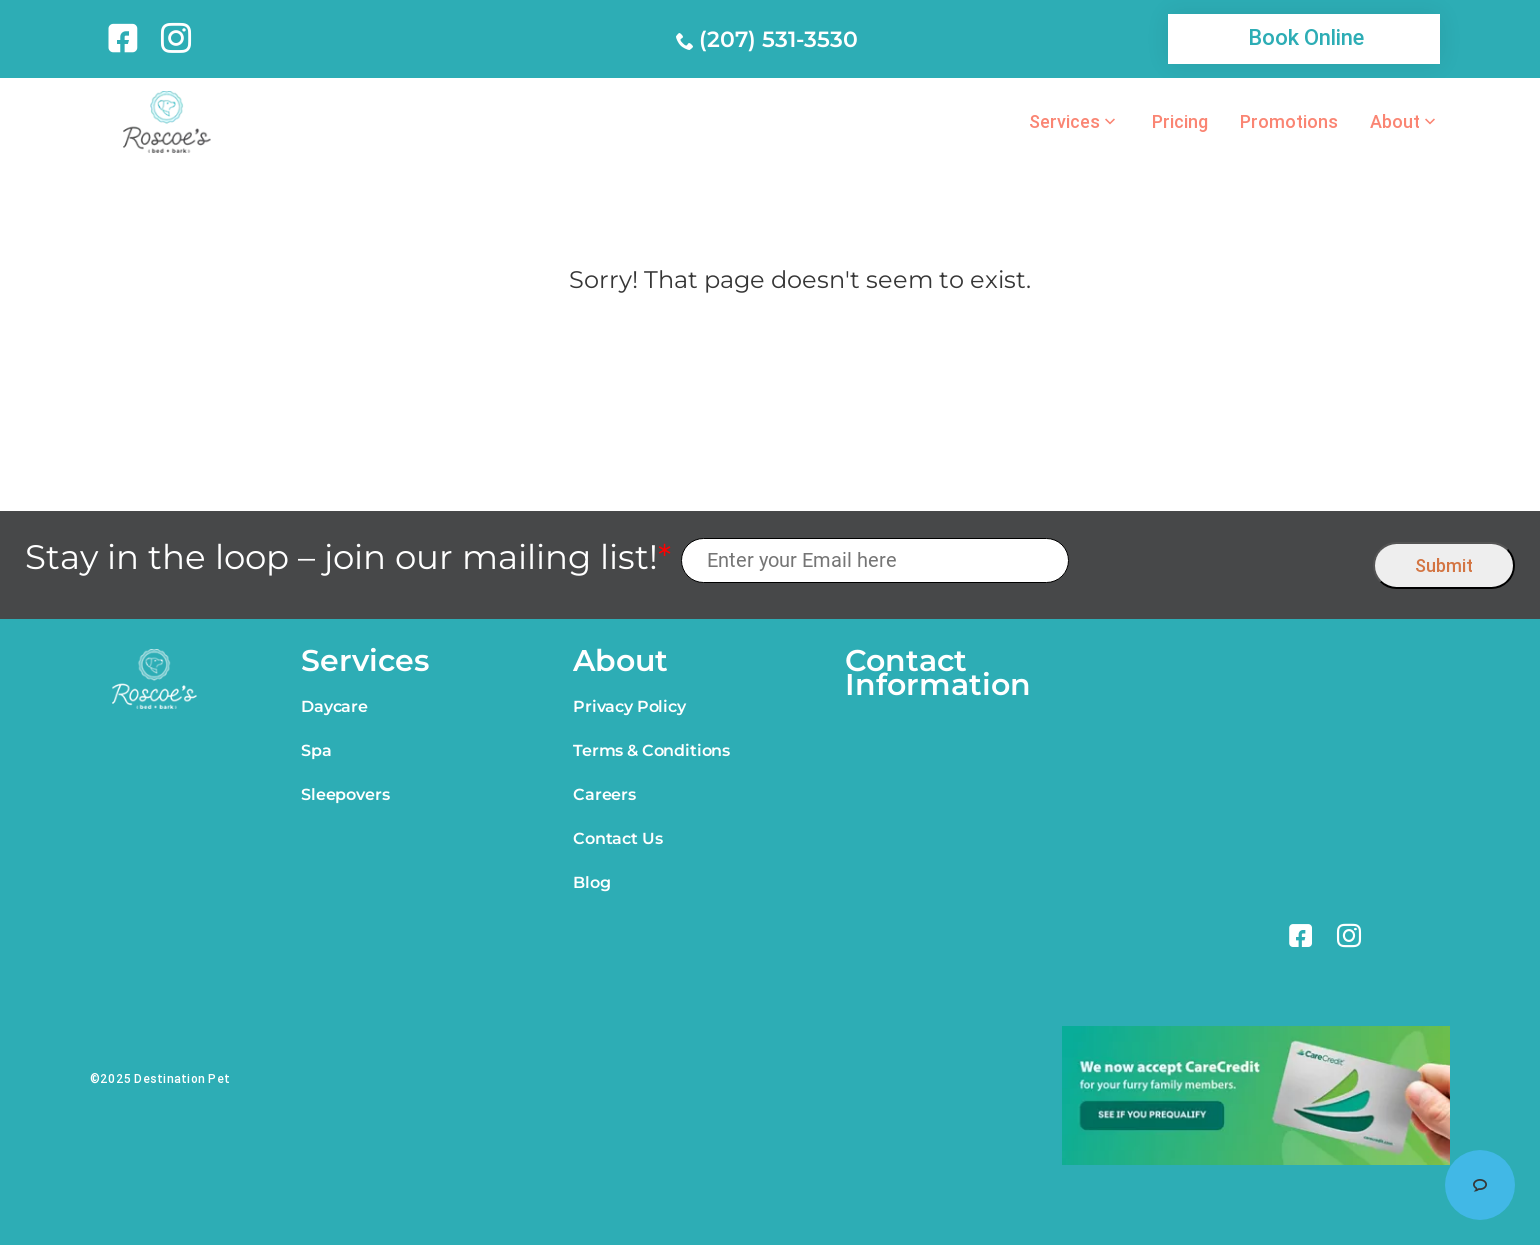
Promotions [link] (1289, 122)
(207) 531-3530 (778, 39)
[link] (126, 38)
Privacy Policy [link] (629, 706)
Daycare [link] (334, 706)
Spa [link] (316, 750)
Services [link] (1064, 122)
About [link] (1395, 122)
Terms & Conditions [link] (651, 750)
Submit (1444, 565)
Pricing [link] (1180, 122)
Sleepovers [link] (345, 794)
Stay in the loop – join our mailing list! (348, 557)
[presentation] (1221, 560)
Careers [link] (604, 794)
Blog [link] (591, 882)
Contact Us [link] (617, 838)
